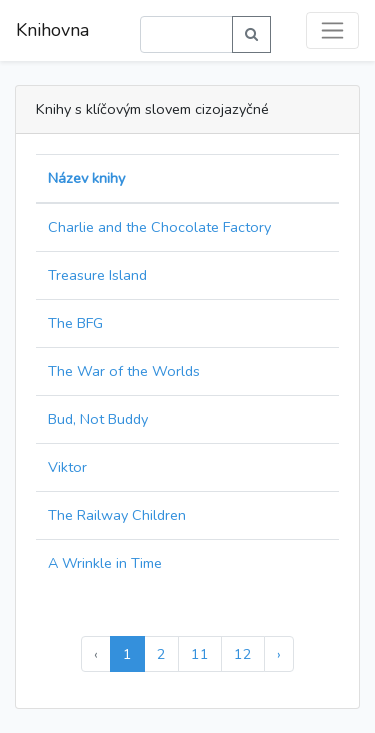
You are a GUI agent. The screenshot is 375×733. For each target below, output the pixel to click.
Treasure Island (97, 275)
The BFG (75, 323)
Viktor (67, 467)
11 (200, 654)
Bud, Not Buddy (98, 419)
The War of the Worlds (124, 371)
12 (243, 654)
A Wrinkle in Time (105, 563)
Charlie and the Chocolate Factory (159, 227)
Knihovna (52, 30)
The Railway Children (117, 515)
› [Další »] (279, 654)
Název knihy (86, 178)
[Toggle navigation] (332, 30)
